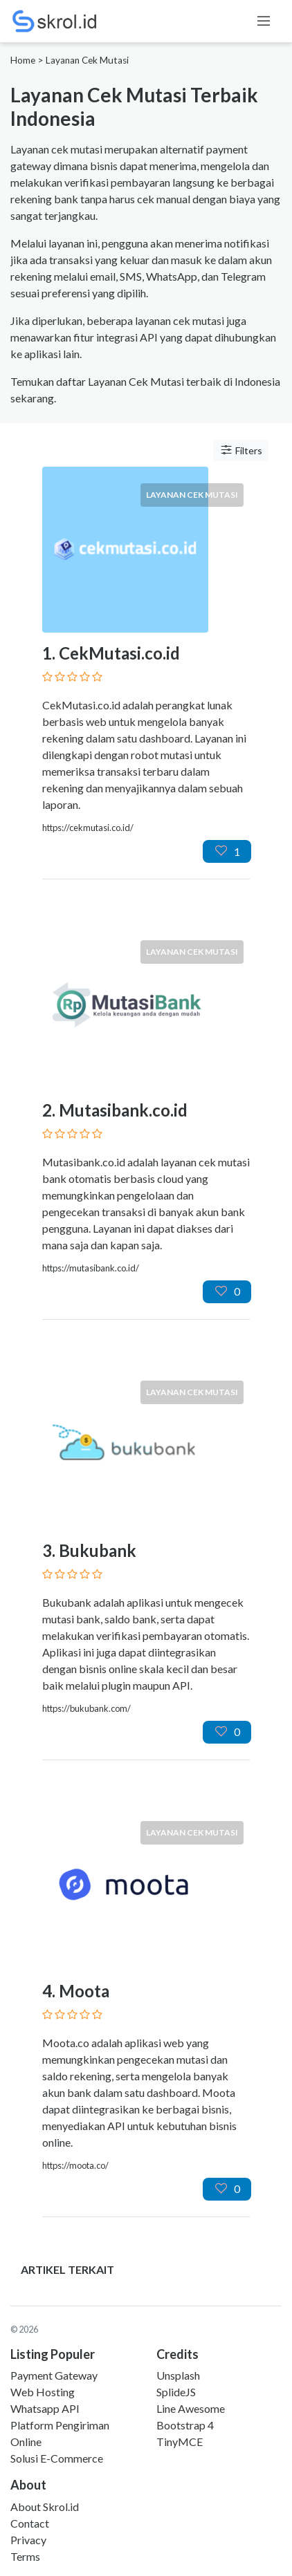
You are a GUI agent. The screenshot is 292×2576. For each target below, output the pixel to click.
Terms (25, 2556)
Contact (29, 2523)
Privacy (28, 2539)
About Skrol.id (44, 2506)
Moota (84, 1991)
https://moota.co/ (75, 2165)
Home (22, 60)
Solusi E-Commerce (56, 2458)
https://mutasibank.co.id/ (90, 1267)
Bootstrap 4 (185, 2425)
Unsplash (178, 2375)
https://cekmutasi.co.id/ (88, 827)
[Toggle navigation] (263, 20)
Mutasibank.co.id (123, 1110)
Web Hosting (42, 2391)
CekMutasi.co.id (119, 653)
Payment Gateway (54, 2375)
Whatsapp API (45, 2408)
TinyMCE (179, 2441)
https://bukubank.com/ (86, 1708)
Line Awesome (190, 2408)
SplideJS (176, 2391)
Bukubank (97, 1550)
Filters (240, 450)
